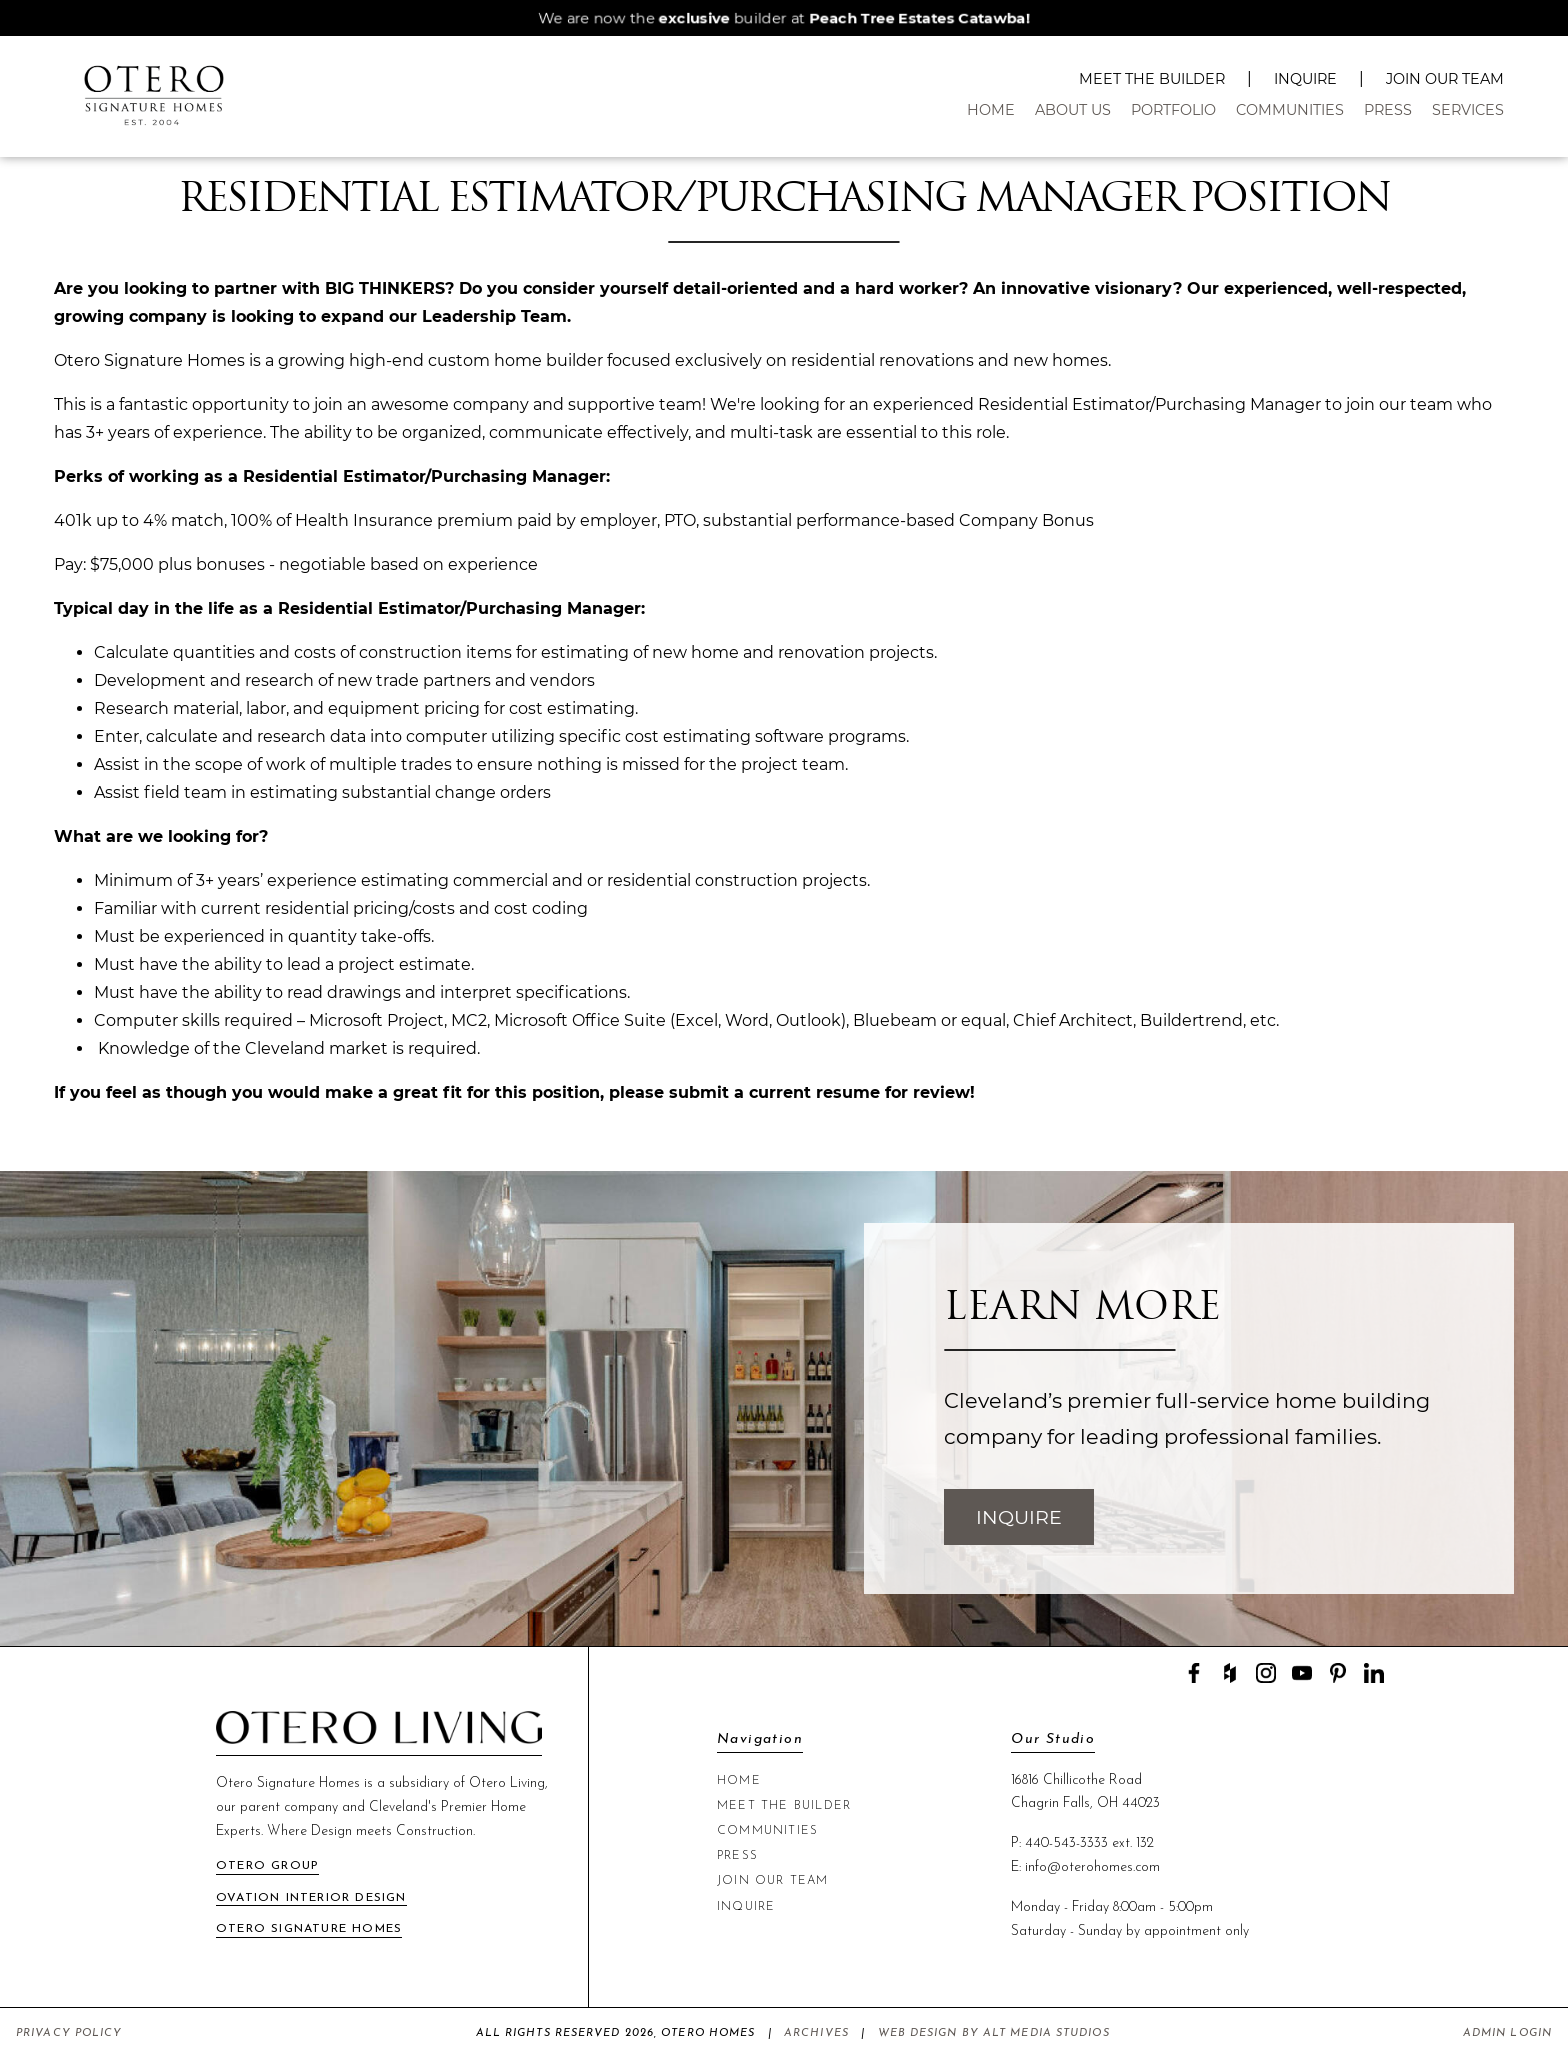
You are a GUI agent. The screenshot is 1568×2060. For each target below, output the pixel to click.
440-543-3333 (1066, 1843)
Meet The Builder (1152, 79)
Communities (1290, 110)
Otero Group (267, 1866)
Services (1468, 110)
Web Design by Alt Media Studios (994, 2033)
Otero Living (507, 1783)
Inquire (1305, 79)
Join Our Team (1445, 79)
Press (1388, 110)
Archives (816, 2033)
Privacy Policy (69, 2033)
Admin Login (1507, 2033)
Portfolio (1173, 110)
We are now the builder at (784, 18)
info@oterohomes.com (1092, 1867)
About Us (1073, 110)
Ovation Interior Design (311, 1898)
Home (991, 110)
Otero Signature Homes (309, 1929)
